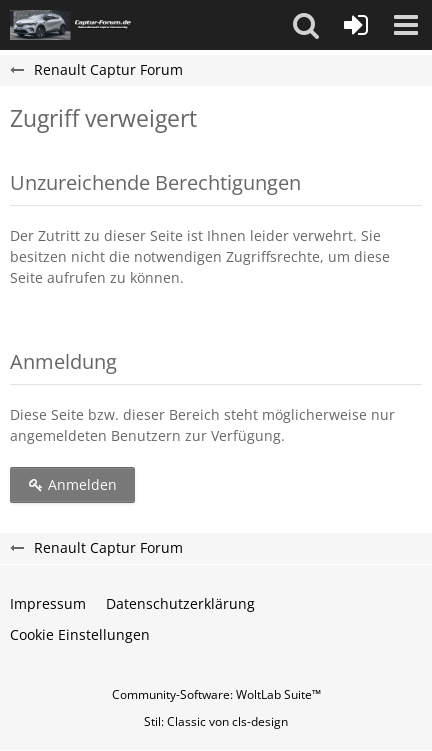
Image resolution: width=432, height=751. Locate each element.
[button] (306, 25)
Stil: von (216, 721)
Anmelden (72, 484)
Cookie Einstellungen (80, 634)
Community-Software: (216, 694)
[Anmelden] (356, 25)
